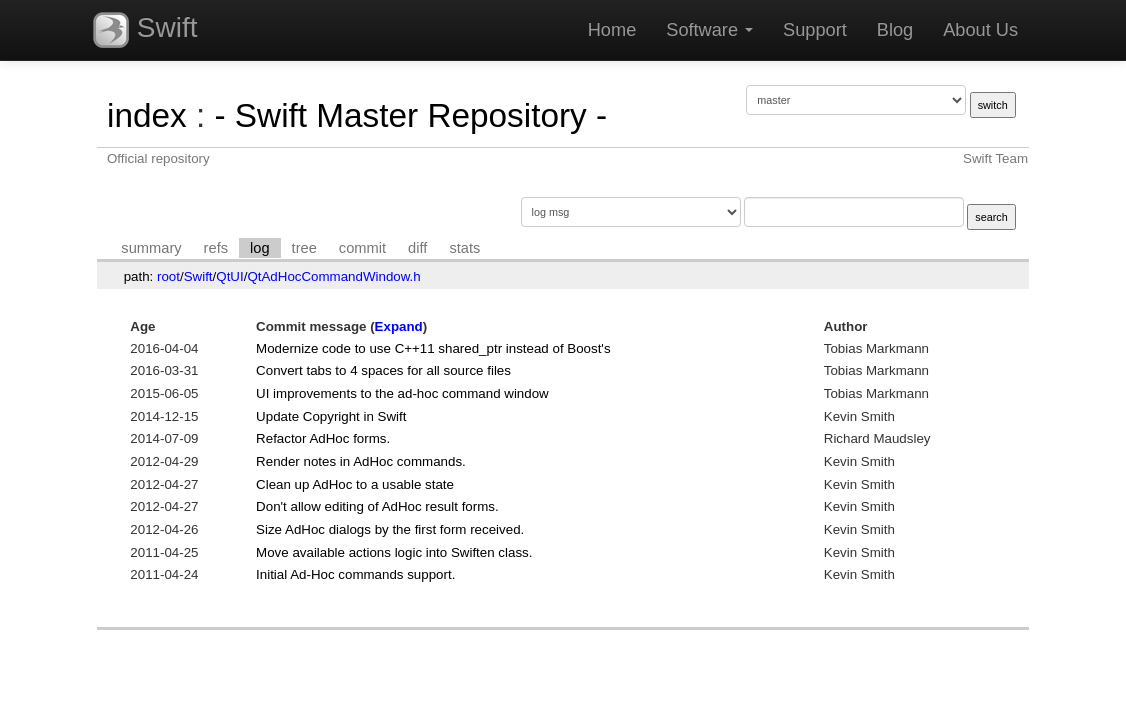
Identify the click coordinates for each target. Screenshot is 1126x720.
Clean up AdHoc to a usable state (355, 484)
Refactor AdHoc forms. (323, 438)
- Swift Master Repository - (410, 115)
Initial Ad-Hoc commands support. (355, 574)
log (260, 248)
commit (362, 248)
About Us (980, 30)
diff (417, 248)
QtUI (229, 276)
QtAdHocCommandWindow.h (333, 276)
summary (151, 248)
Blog (895, 30)
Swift (145, 30)
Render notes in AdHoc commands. (361, 461)
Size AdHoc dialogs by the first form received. (390, 529)
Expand (399, 326)
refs (216, 248)
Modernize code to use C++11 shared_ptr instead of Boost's (433, 348)
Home (612, 30)
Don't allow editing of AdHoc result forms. (377, 506)
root (168, 276)
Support (815, 30)
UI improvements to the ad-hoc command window (402, 393)
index (147, 115)
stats (464, 248)
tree (304, 248)
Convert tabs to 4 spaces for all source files (383, 370)
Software (709, 30)
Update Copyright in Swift (331, 416)
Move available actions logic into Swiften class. (394, 552)
